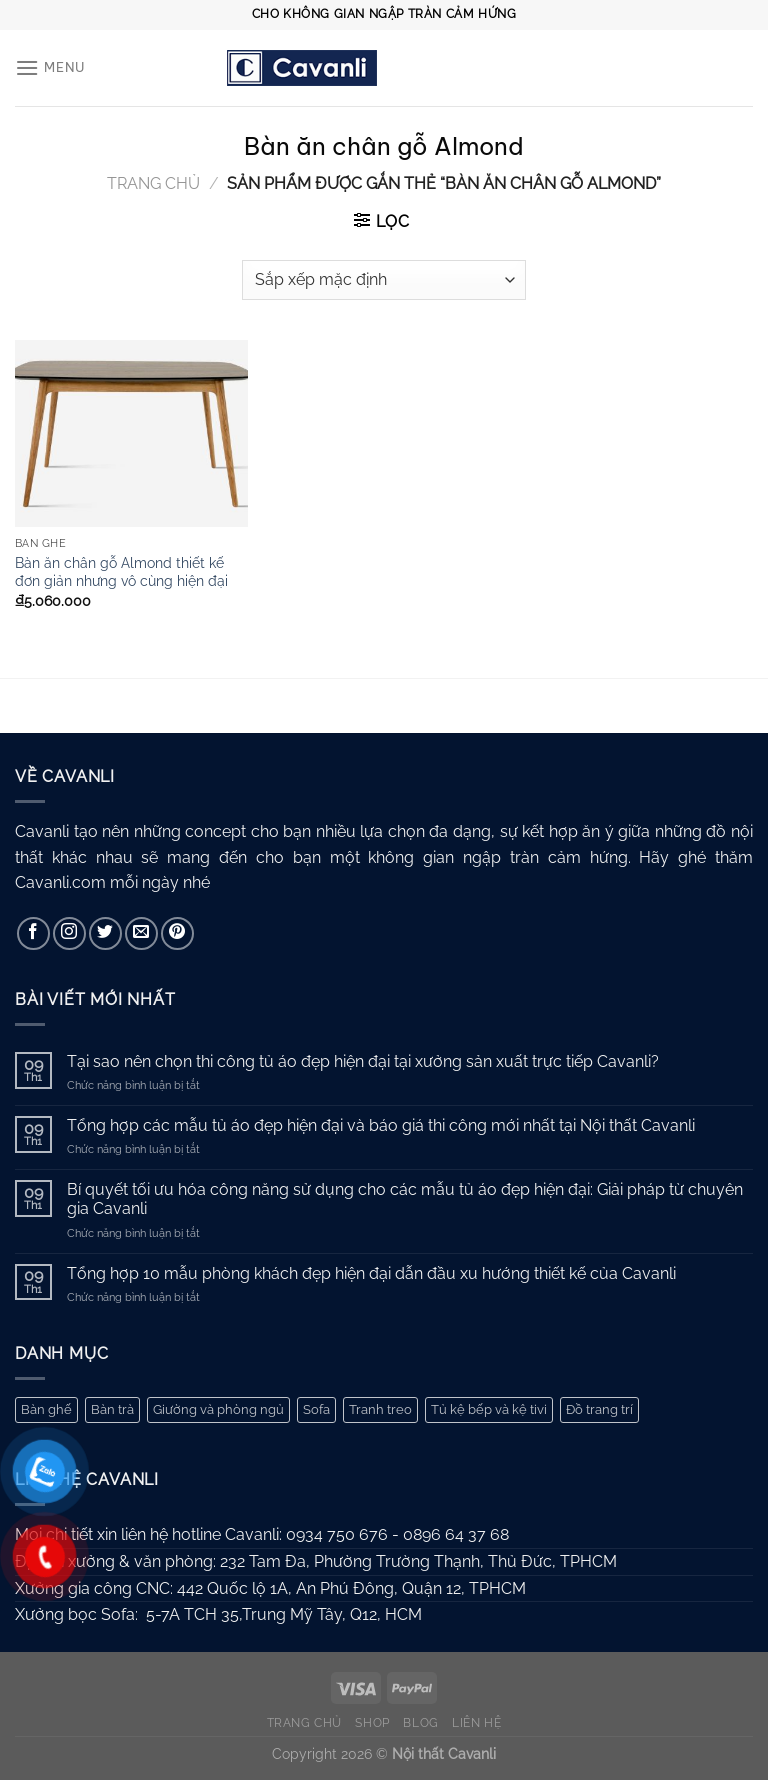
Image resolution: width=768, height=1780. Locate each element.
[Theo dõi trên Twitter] (105, 933)
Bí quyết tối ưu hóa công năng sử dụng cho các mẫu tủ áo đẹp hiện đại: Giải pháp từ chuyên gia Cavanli (405, 1199)
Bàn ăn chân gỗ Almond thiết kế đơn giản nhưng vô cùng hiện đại (121, 572)
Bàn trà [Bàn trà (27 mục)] (112, 1409)
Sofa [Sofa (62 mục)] (316, 1409)
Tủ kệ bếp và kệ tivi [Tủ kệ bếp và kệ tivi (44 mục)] (489, 1409)
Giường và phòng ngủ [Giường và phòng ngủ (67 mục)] (218, 1409)
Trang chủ (153, 183)
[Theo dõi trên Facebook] (33, 933)
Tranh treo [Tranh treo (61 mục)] (380, 1409)
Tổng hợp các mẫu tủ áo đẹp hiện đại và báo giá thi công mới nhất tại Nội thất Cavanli (381, 1125)
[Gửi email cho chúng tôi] (141, 933)
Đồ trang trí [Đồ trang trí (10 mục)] (599, 1409)
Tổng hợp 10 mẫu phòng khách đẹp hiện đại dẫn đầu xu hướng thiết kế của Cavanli (371, 1273)
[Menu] (50, 67)
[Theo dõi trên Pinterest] (177, 933)
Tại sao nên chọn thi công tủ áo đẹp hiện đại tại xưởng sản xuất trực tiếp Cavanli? (363, 1061)
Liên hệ (476, 1722)
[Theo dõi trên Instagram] (69, 933)
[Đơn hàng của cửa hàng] (384, 280)
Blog (420, 1722)
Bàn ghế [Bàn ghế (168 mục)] (46, 1409)
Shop (372, 1722)
